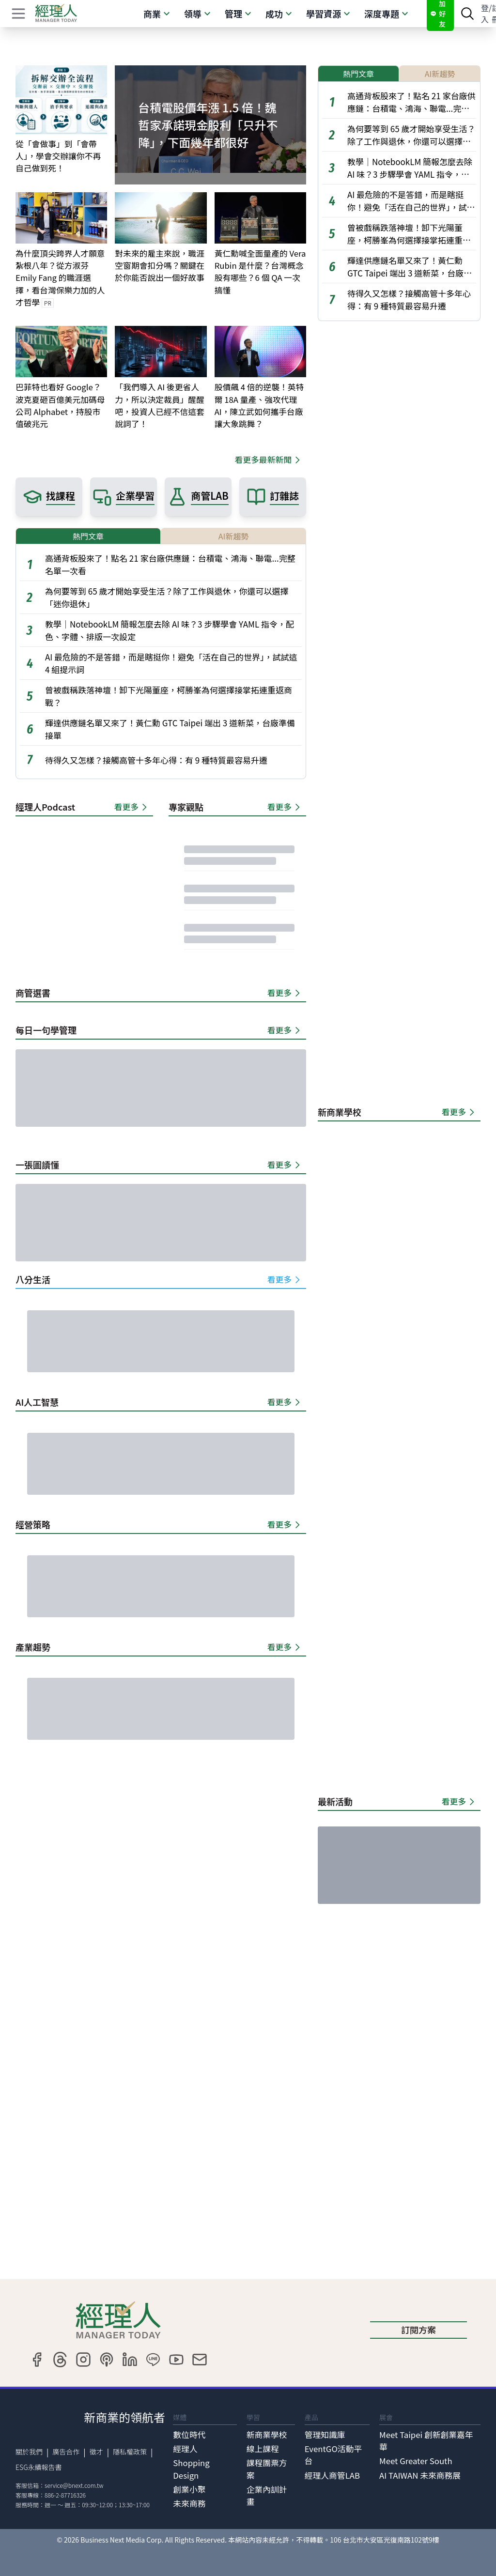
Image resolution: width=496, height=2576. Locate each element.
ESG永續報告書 (39, 2467)
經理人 (185, 2448)
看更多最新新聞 (268, 459)
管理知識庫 (325, 2434)
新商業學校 (267, 2434)
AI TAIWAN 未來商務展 (420, 2475)
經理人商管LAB (332, 2475)
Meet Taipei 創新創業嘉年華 (426, 2441)
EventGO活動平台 (333, 2455)
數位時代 (189, 2434)
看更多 (131, 807)
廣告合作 (65, 2451)
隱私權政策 (130, 2451)
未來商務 (189, 2503)
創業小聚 (189, 2489)
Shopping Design (191, 2469)
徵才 (96, 2451)
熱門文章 (88, 536)
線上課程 (263, 2448)
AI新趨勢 (233, 536)
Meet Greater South (415, 2461)
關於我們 (29, 2451)
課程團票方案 (267, 2469)
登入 (485, 13)
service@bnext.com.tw (74, 2485)
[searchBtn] (467, 13)
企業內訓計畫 (267, 2495)
